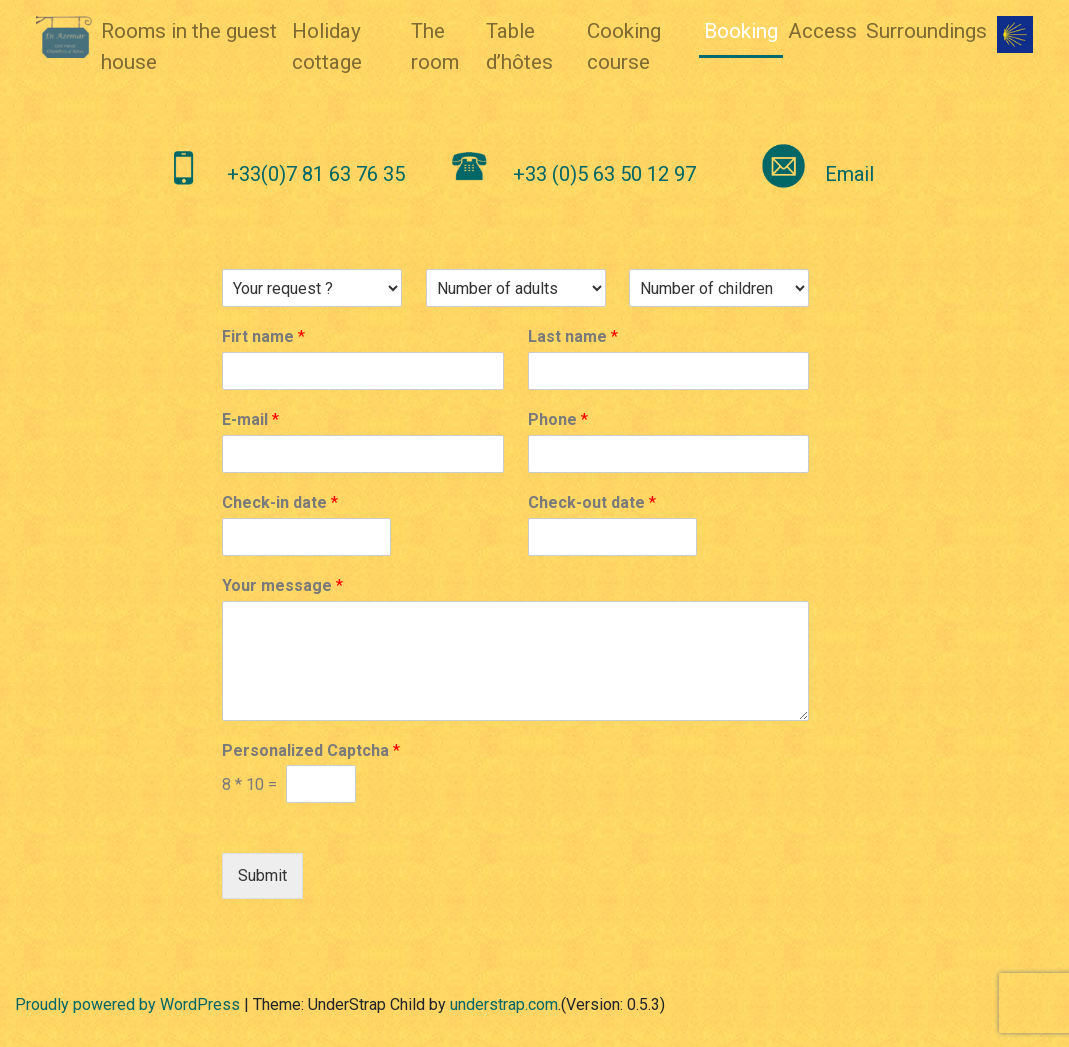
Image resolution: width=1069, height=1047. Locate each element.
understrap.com (504, 1004)
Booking (741, 31)
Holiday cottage (327, 46)
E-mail (250, 419)
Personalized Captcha (311, 750)
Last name (573, 336)
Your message (282, 585)
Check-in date (280, 502)
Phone (558, 419)
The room (435, 46)
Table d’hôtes (519, 46)
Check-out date (592, 502)
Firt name (263, 336)
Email (849, 174)
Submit (262, 875)
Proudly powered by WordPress (127, 1004)
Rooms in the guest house (189, 46)
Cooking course (624, 46)
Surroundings (926, 31)
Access (822, 31)
